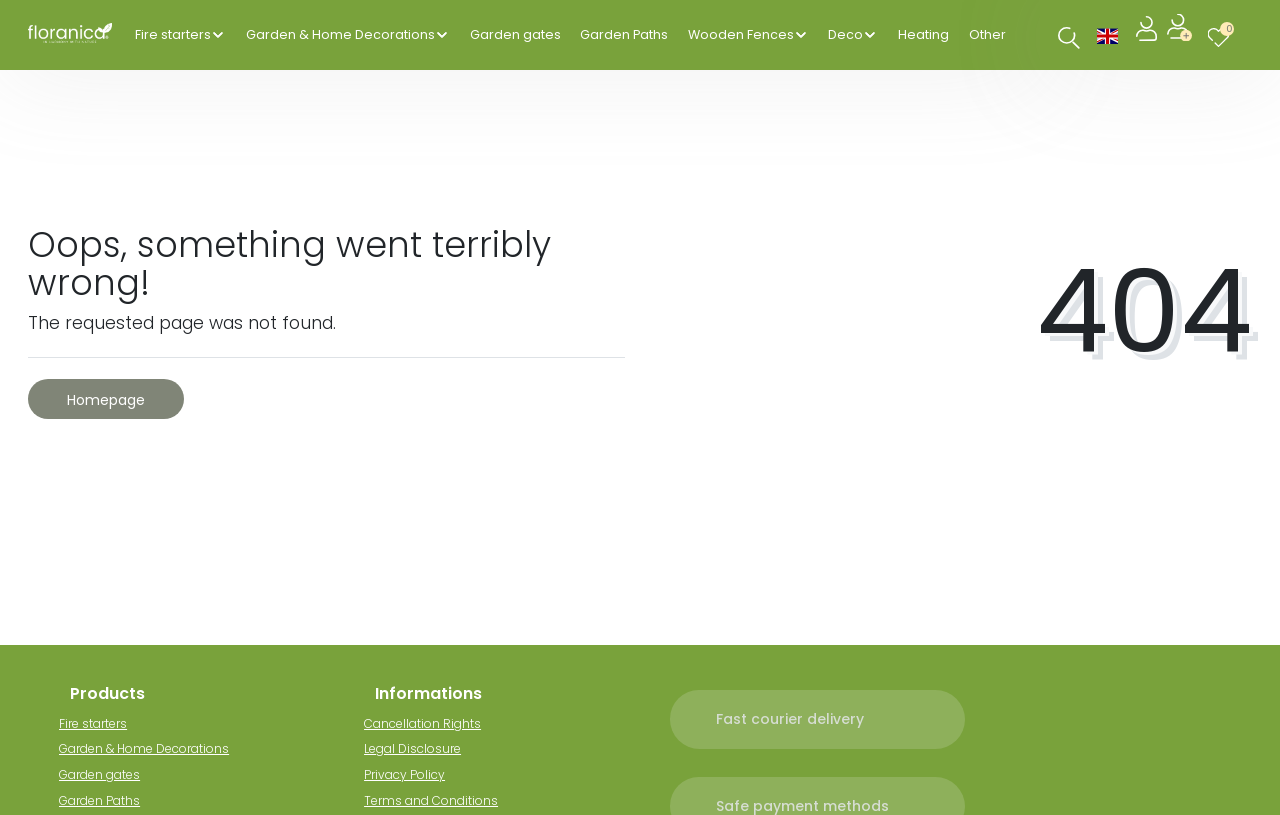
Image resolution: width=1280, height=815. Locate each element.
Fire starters (173, 34)
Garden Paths (624, 34)
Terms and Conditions (442, 800)
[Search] (1070, 37)
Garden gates (515, 34)
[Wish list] (1223, 34)
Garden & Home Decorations (340, 34)
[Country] (1107, 34)
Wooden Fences (741, 34)
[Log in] (1148, 34)
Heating (923, 34)
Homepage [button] (106, 400)
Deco (845, 34)
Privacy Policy (415, 774)
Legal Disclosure (423, 748)
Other (987, 34)
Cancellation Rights (433, 723)
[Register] (1181, 34)
